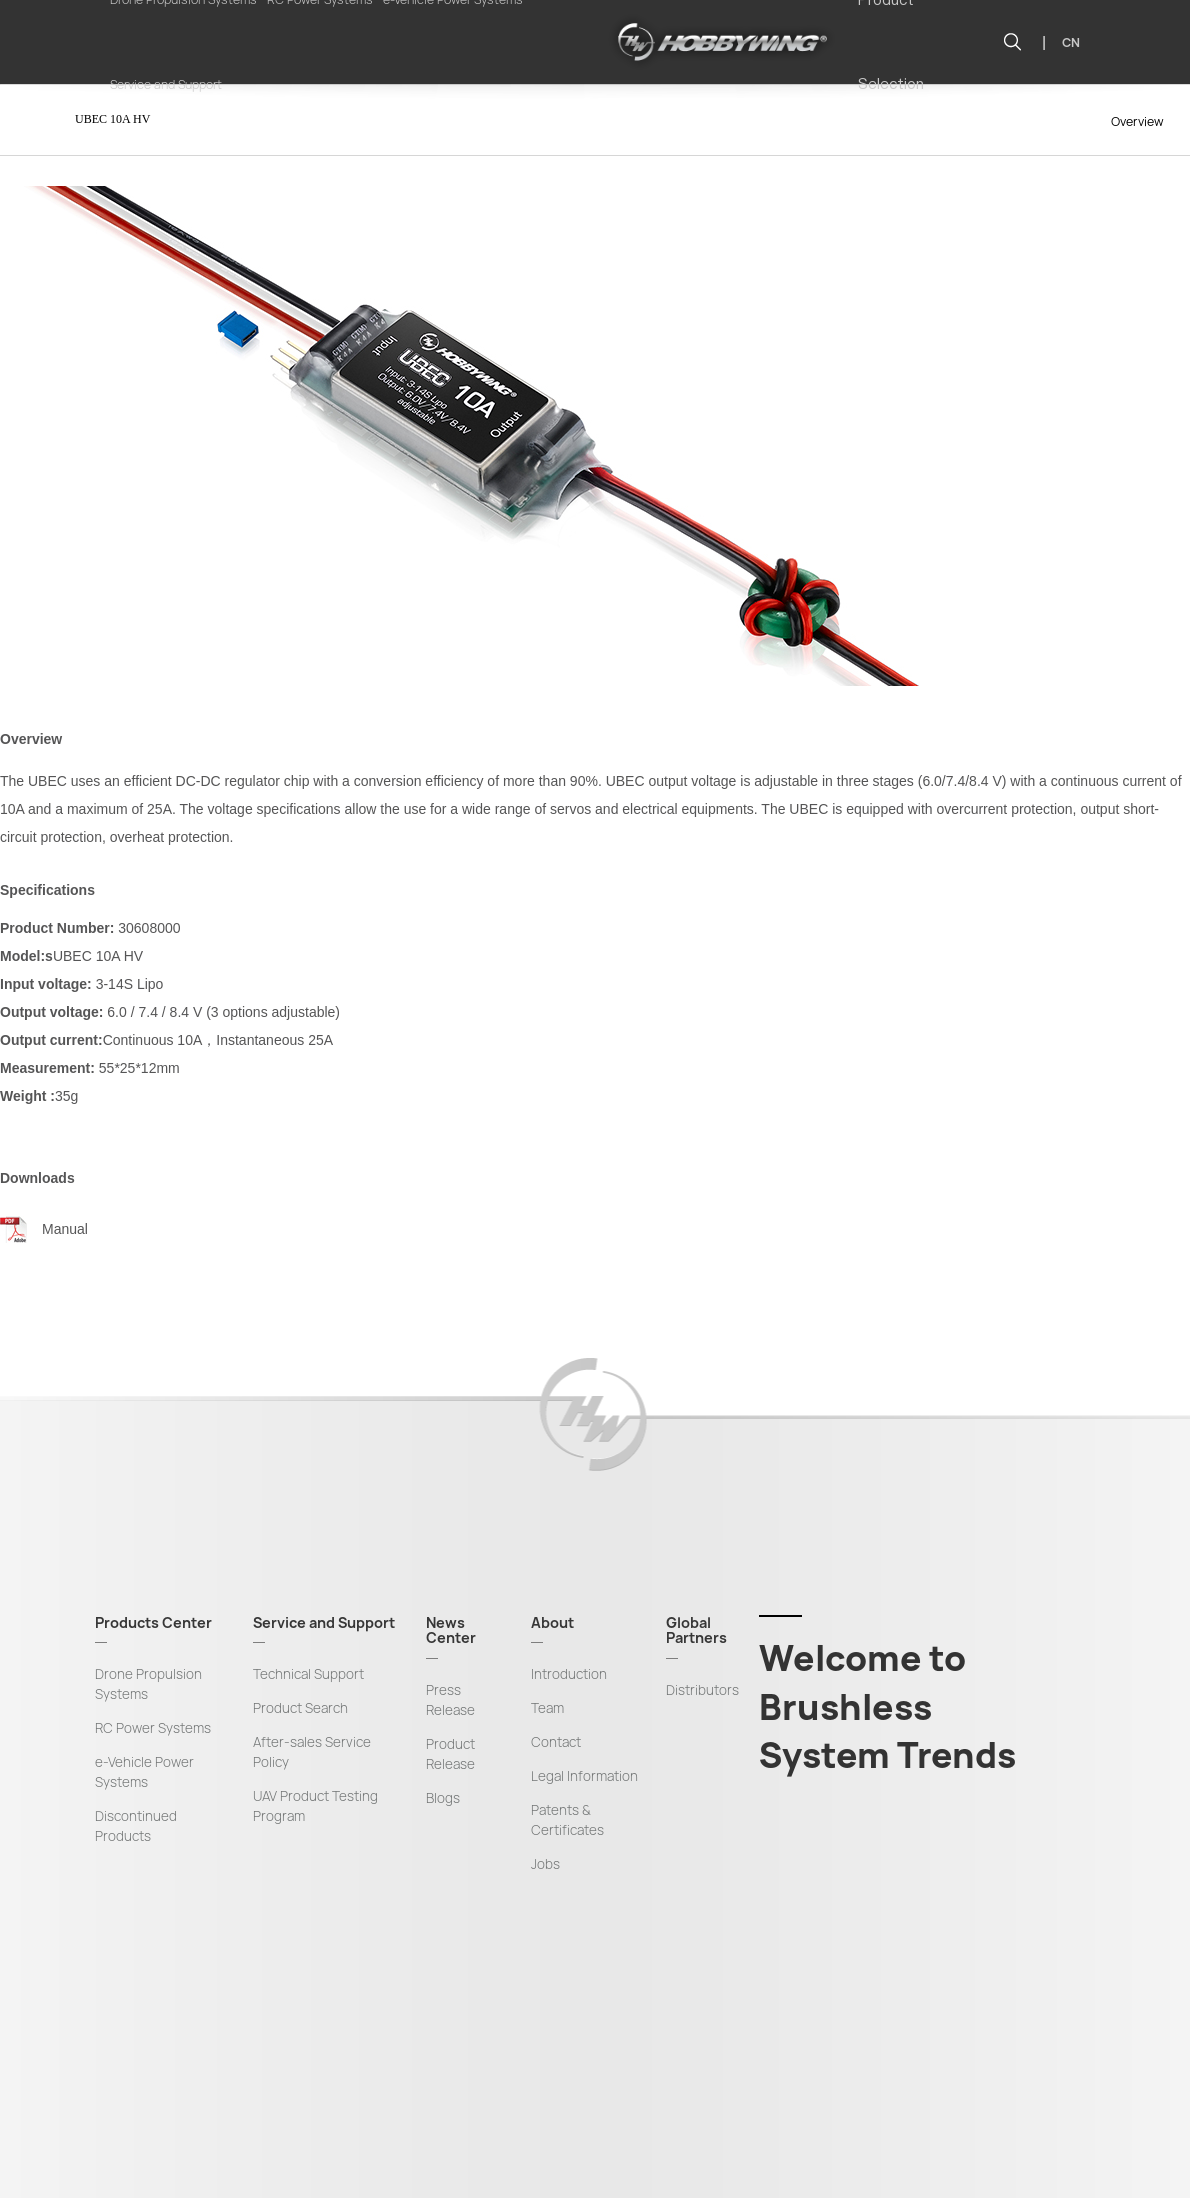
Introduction (569, 1674)
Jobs (545, 1864)
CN (1071, 42)
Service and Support (166, 84)
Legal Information (584, 1776)
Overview (1137, 121)
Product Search (300, 1708)
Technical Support (308, 1674)
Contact (556, 1742)
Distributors (702, 1690)
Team (547, 1708)
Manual (65, 1229)
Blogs (443, 1798)
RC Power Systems (153, 1728)
